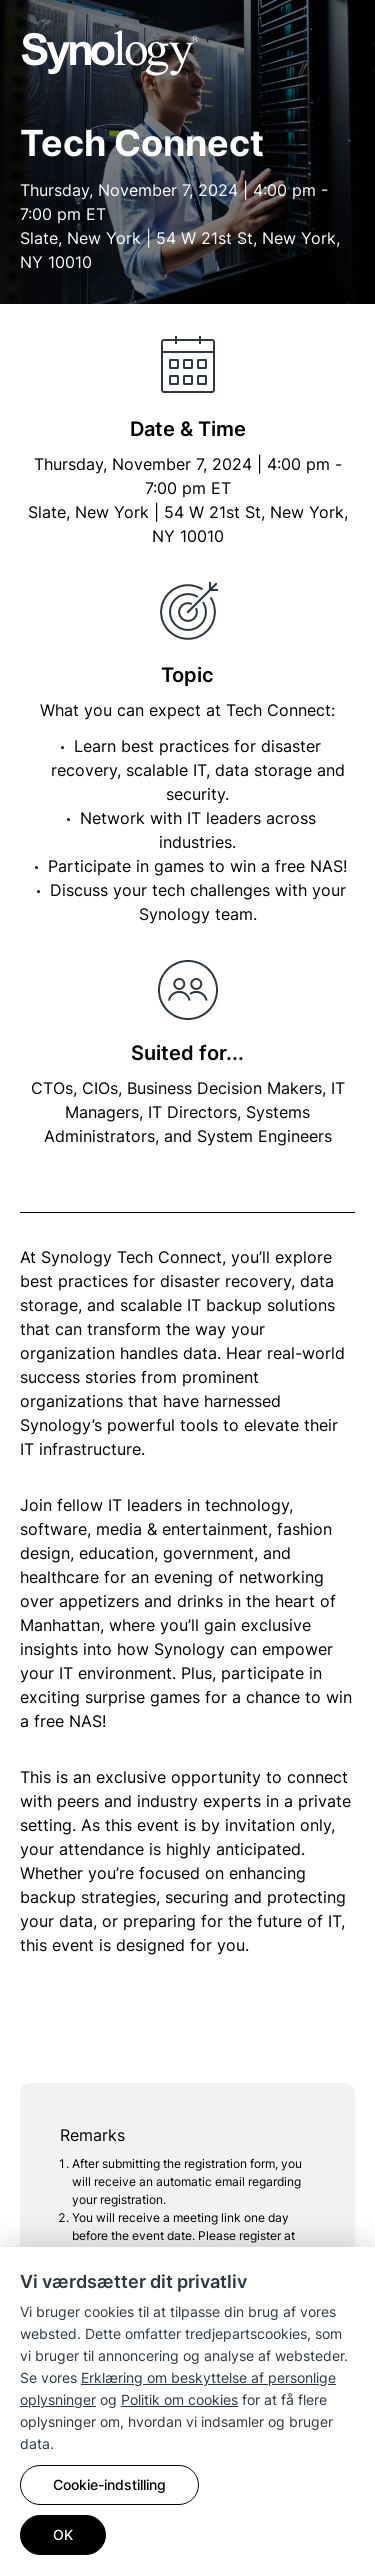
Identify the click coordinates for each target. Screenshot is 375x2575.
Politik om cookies (179, 2399)
